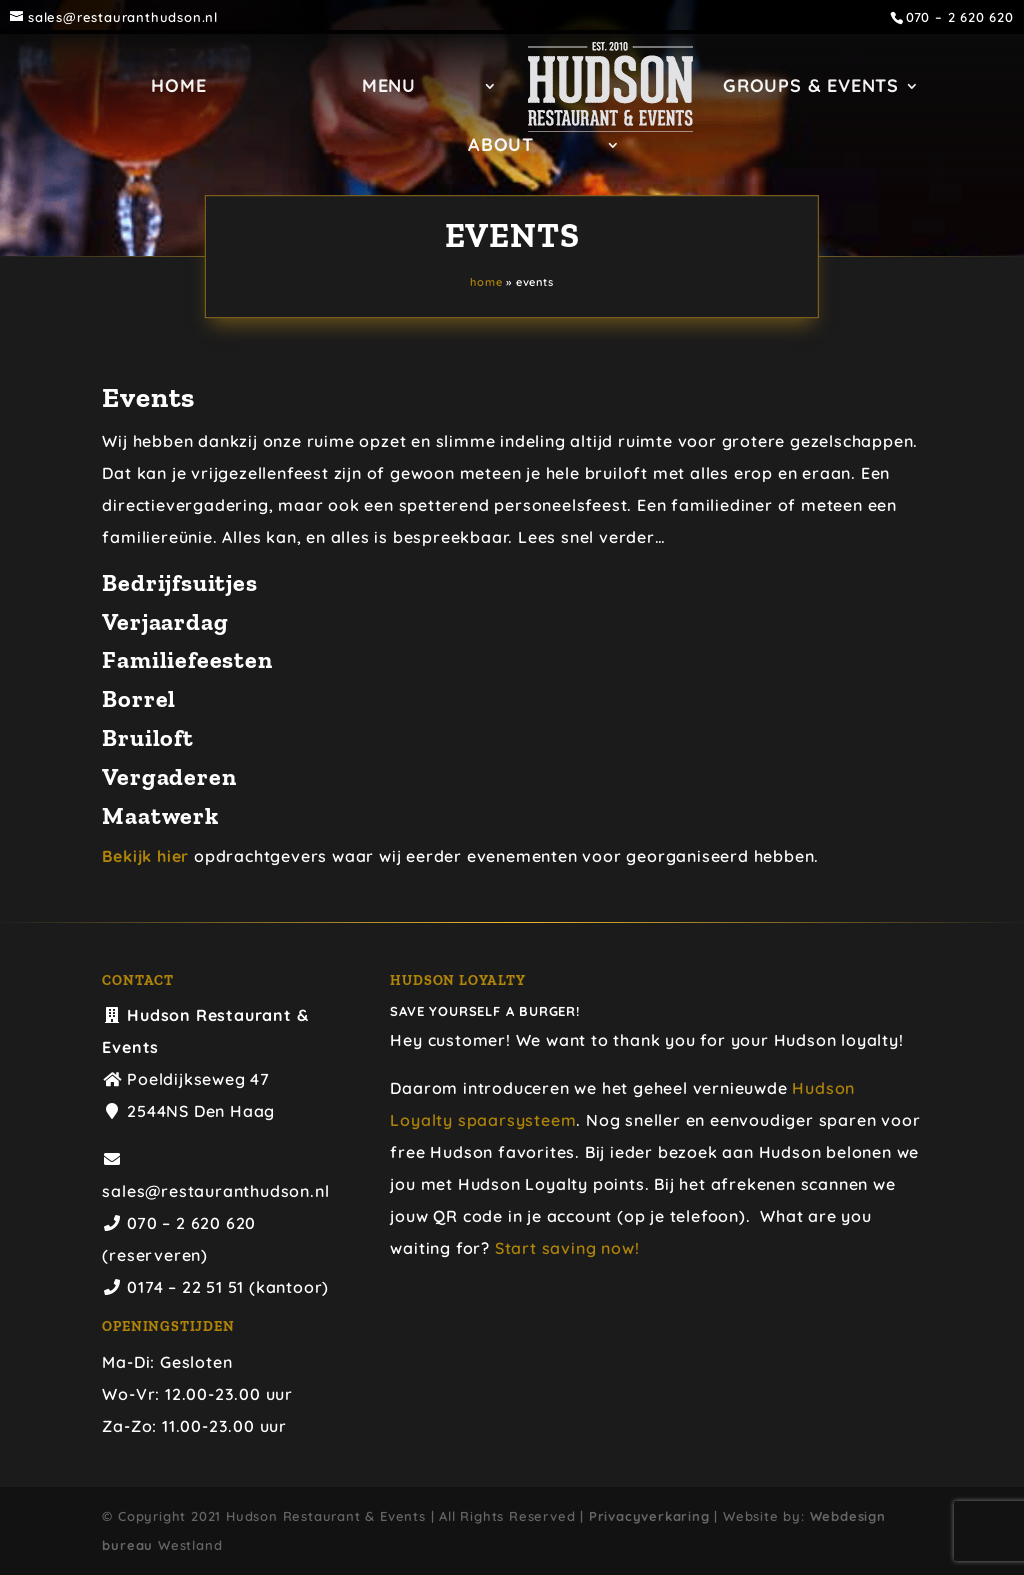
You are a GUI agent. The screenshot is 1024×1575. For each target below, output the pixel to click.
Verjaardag (165, 621)
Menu (389, 88)
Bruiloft (147, 737)
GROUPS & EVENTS (811, 88)
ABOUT (501, 147)
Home (178, 88)
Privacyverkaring (649, 1516)
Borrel (139, 698)
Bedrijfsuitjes (179, 582)
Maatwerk (160, 815)
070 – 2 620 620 (960, 17)
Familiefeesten (187, 659)
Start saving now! (567, 1248)
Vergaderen (169, 776)
